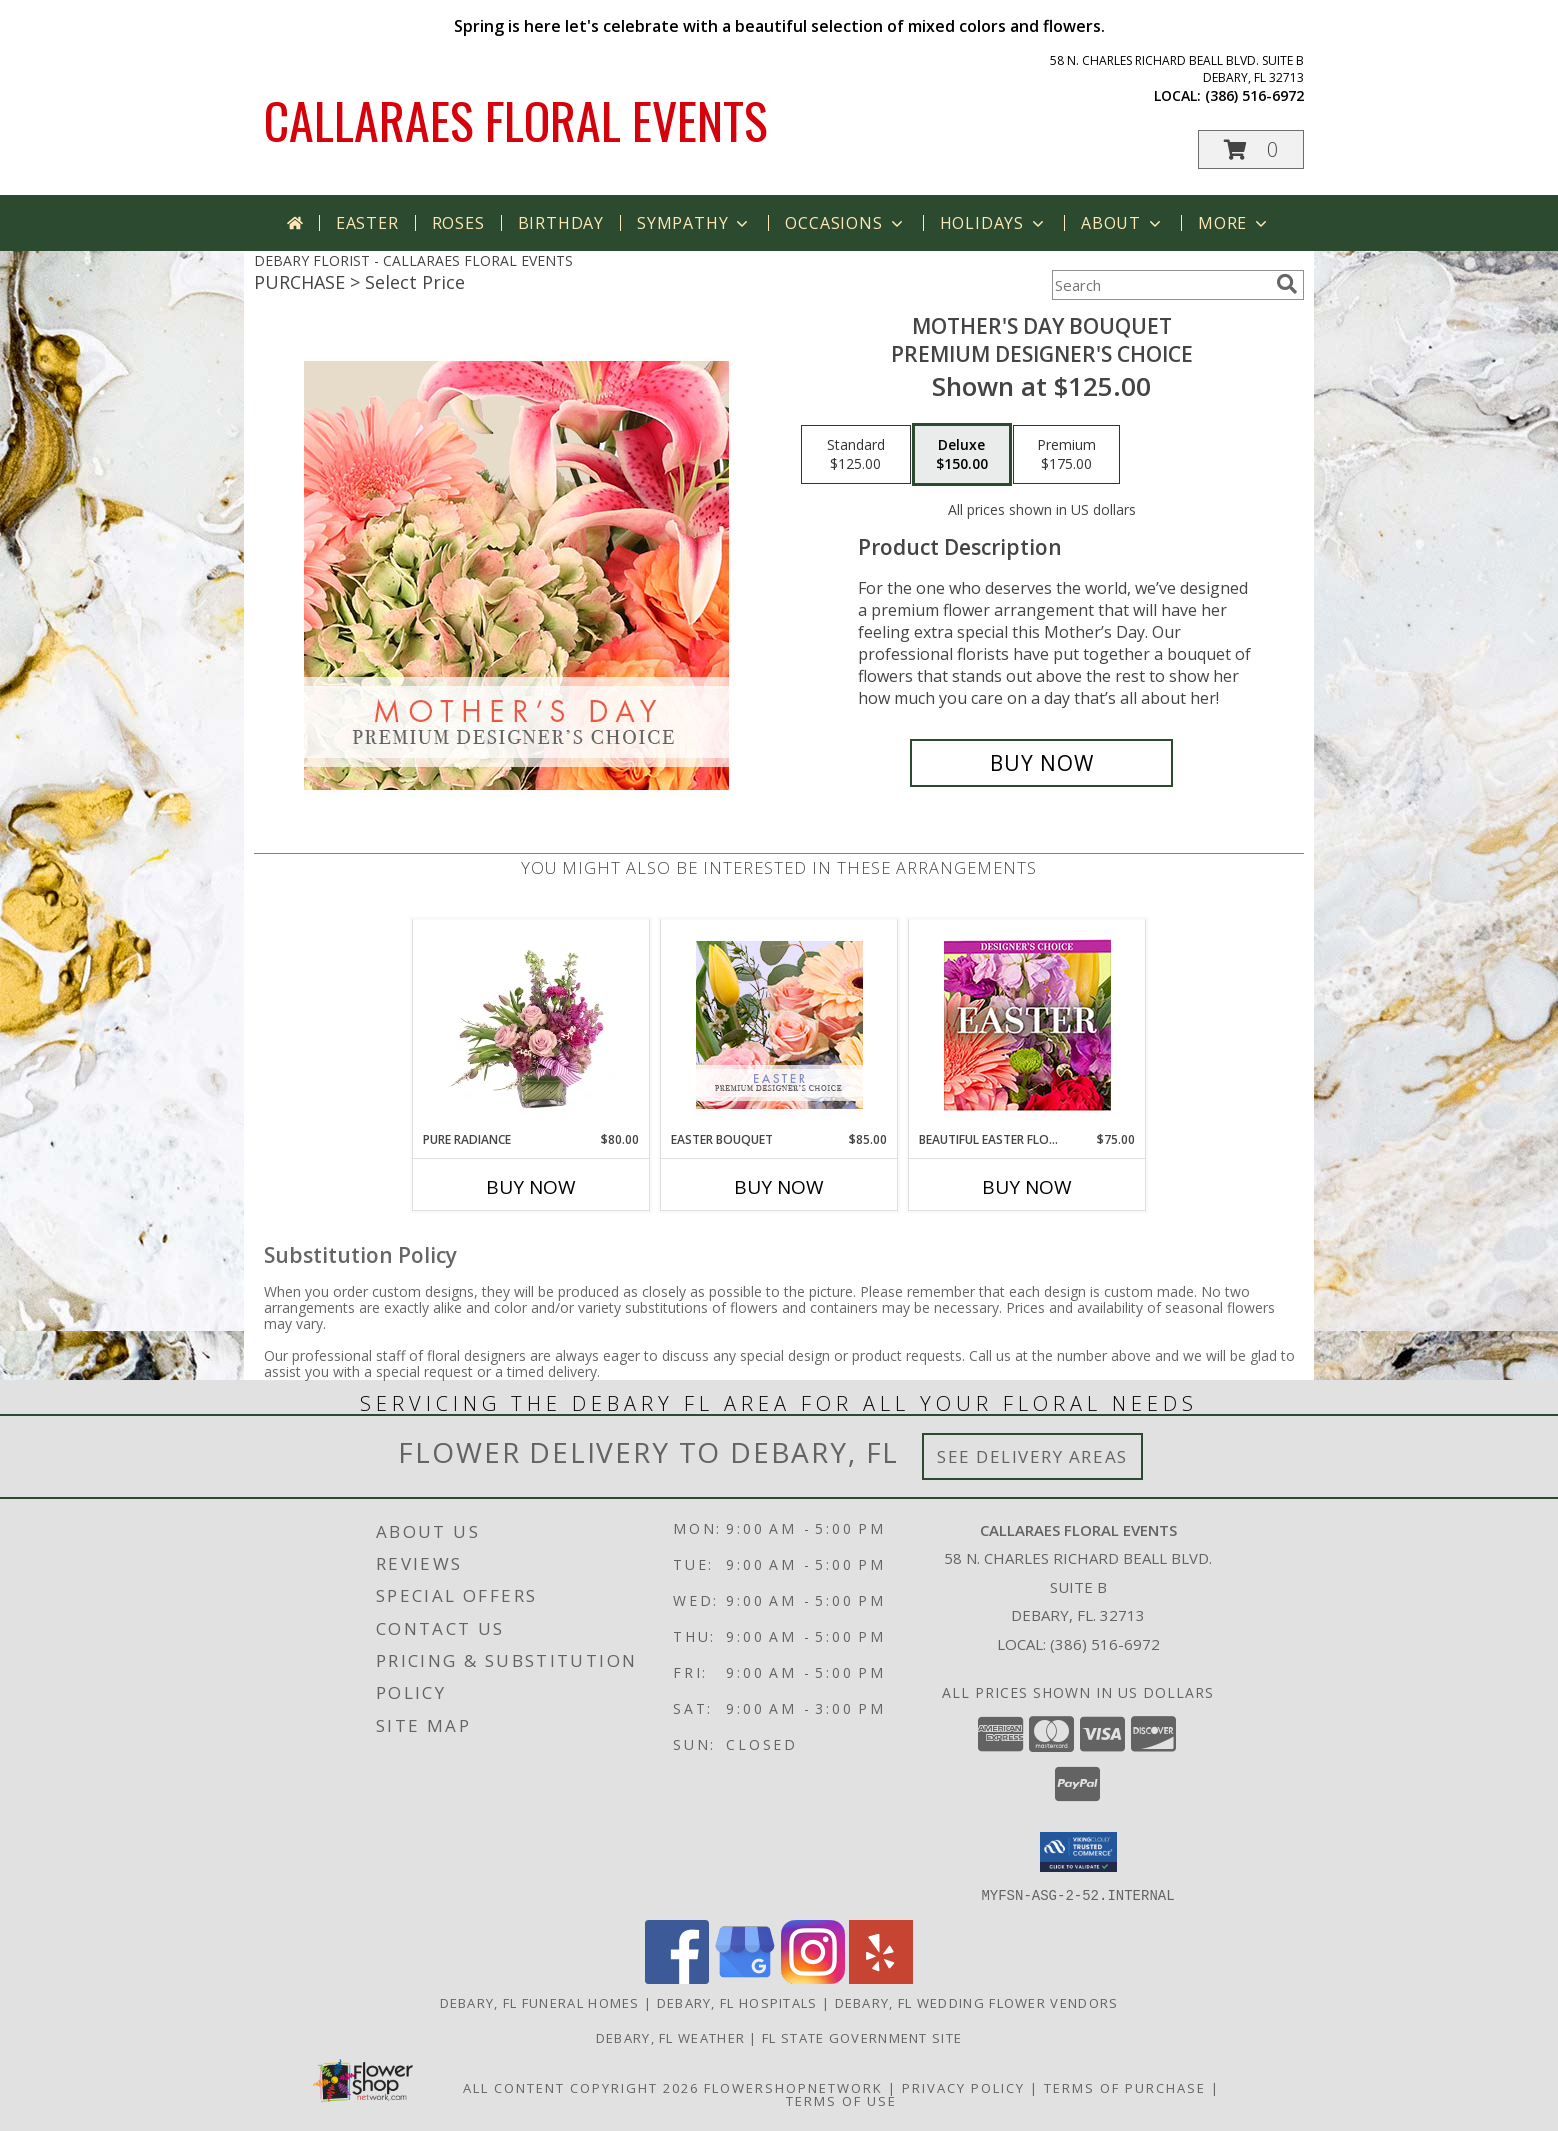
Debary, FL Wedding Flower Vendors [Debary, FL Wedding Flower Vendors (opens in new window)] (977, 2002)
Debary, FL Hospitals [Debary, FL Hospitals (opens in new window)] (737, 2002)
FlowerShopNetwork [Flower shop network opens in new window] (793, 2087)
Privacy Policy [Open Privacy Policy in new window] (963, 2087)
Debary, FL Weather (670, 2037)
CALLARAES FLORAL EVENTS (516, 119)
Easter (367, 223)
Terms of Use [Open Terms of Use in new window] (841, 2100)
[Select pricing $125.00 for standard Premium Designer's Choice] (856, 455)
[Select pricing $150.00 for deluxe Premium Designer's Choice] (962, 455)
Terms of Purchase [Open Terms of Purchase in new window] (1125, 2087)
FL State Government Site (862, 2037)
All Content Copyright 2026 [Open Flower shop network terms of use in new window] (581, 2087)
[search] (1287, 284)
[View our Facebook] (677, 1977)
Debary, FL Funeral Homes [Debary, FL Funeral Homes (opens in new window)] (540, 2002)
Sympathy (694, 223)
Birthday (561, 223)
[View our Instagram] (813, 1977)
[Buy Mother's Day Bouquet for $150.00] (1041, 763)
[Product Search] (1160, 285)
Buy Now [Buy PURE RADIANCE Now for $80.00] (531, 1187)
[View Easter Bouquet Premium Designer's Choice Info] (779, 1025)
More (1234, 223)
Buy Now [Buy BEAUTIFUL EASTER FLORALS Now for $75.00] (1027, 1187)
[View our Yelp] (881, 1977)
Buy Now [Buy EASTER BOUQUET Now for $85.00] (779, 1187)
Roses (458, 223)
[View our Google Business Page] (745, 1977)
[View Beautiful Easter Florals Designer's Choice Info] (1027, 1025)
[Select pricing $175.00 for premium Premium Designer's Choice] (1066, 455)
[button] (1251, 149)
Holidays (994, 223)
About (1123, 223)
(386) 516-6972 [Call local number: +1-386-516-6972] (1254, 95)
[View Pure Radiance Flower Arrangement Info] (531, 1025)
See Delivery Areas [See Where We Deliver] (1032, 1456)
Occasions (845, 223)
